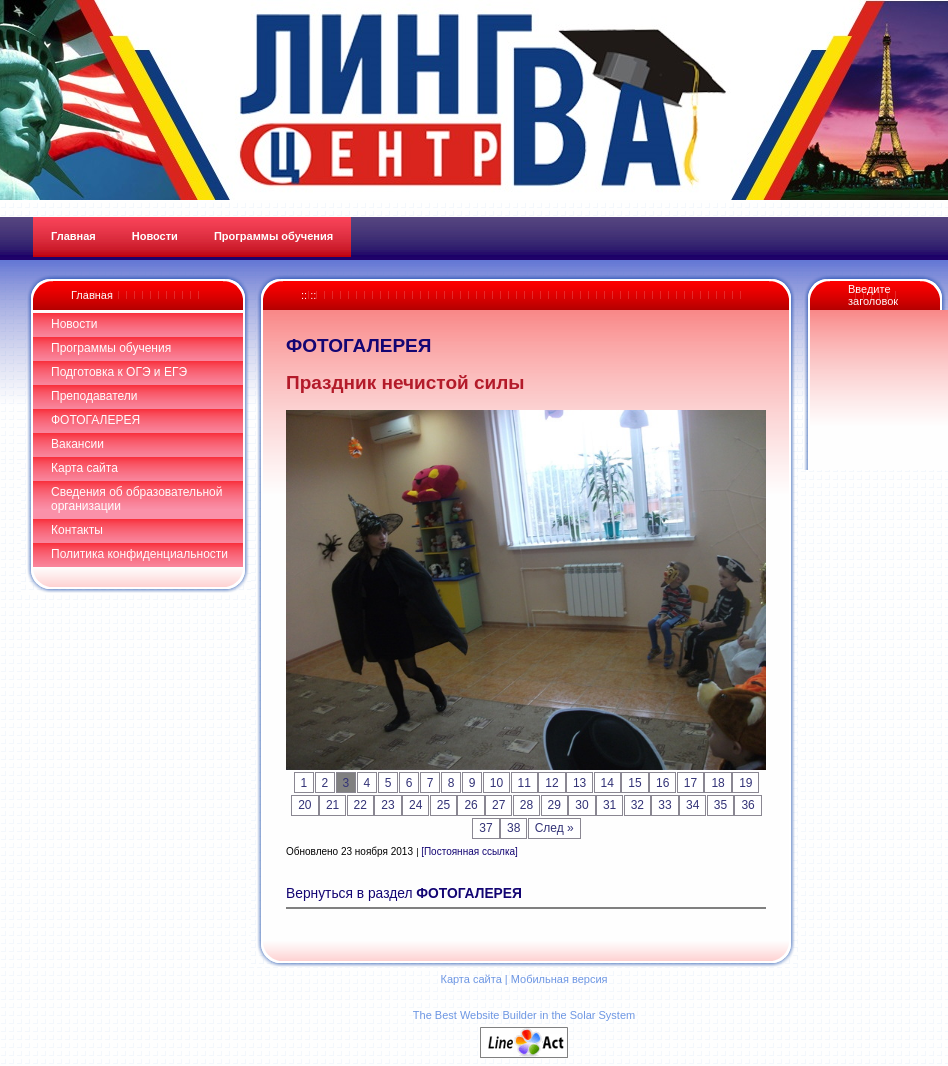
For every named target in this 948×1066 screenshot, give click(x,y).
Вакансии (77, 444)
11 (524, 783)
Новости (74, 324)
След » (554, 828)
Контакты (77, 530)
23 (387, 805)
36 (747, 805)
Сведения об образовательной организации (136, 499)
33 (664, 805)
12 (551, 783)
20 (304, 805)
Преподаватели (94, 396)
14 (607, 783)
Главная (92, 295)
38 (513, 828)
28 (526, 805)
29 (554, 805)
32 (637, 805)
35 (720, 805)
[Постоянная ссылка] (469, 851)
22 (360, 805)
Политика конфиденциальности (139, 554)
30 (581, 805)
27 (498, 805)
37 (485, 828)
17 (690, 783)
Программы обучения (111, 348)
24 (415, 805)
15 (634, 783)
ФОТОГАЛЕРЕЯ (95, 420)
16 (662, 783)
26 (470, 805)
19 (745, 783)
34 (692, 805)
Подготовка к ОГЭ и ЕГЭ (119, 372)
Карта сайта (84, 468)
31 (609, 805)
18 (717, 783)
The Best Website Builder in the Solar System (524, 1015)
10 (496, 783)
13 (579, 783)
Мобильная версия (559, 979)
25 (443, 805)
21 (332, 805)
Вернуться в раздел (404, 893)
